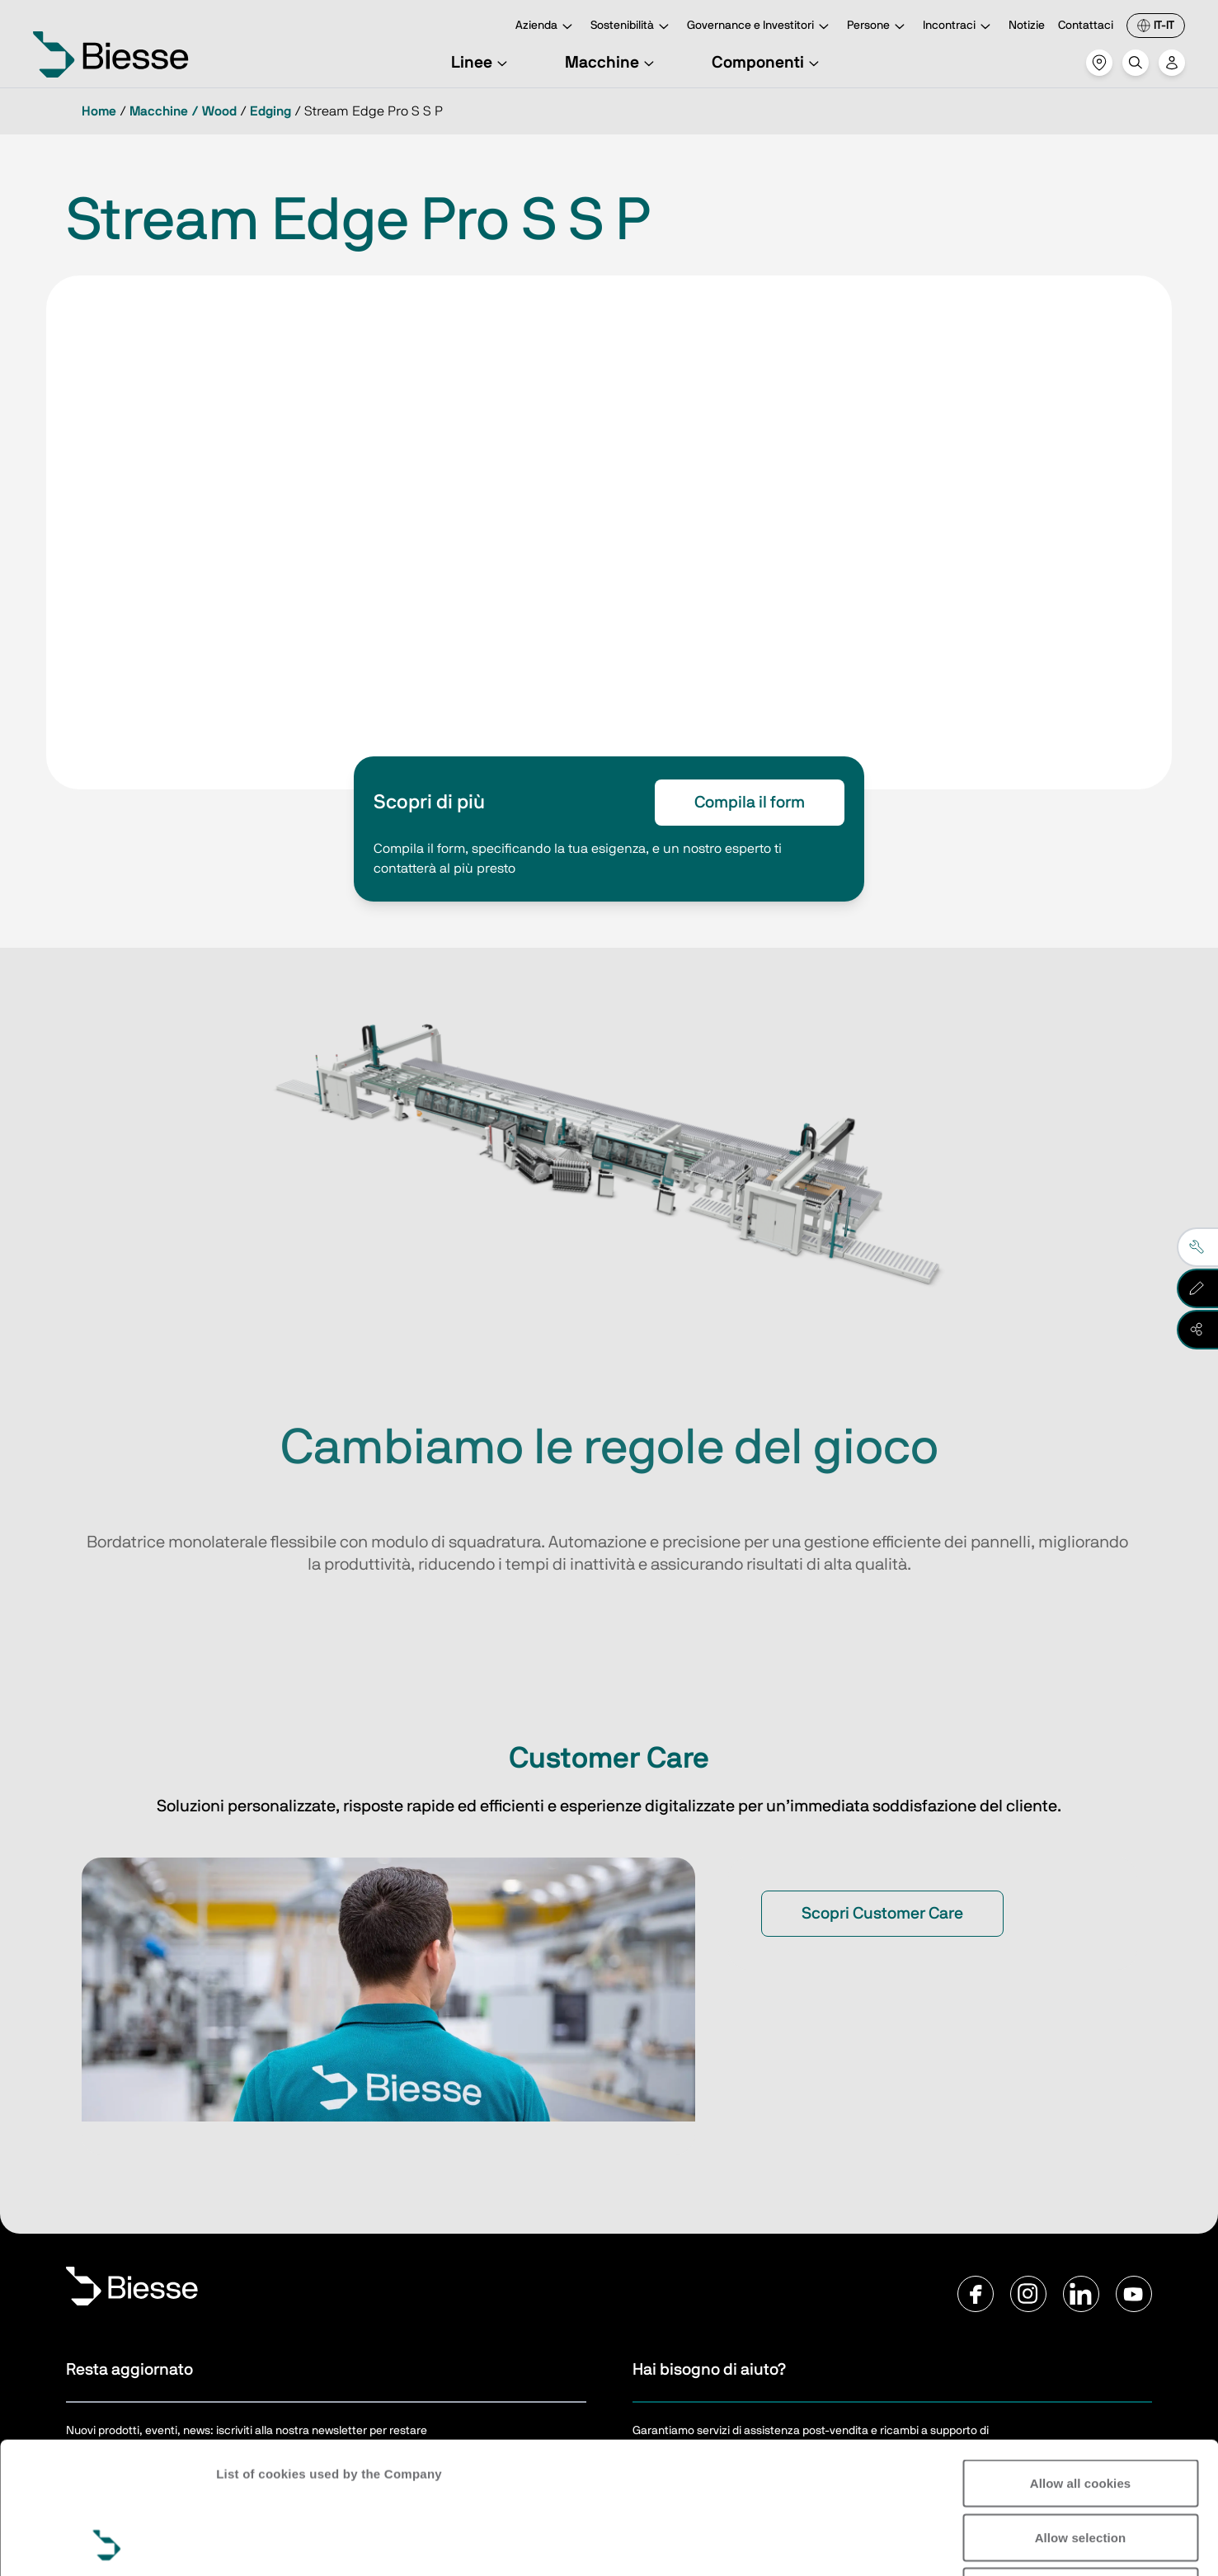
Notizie (1027, 25)
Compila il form (749, 802)
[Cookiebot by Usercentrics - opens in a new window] (107, 2543)
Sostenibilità (632, 27)
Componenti (768, 62)
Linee (481, 62)
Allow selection (1080, 2414)
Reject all (1080, 2468)
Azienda (546, 27)
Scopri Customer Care (882, 1913)
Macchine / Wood (183, 111)
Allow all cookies (1080, 2359)
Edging (270, 111)
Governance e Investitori (760, 27)
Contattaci (1085, 25)
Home (99, 111)
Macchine (612, 62)
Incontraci (959, 27)
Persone (878, 27)
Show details (1129, 2543)
